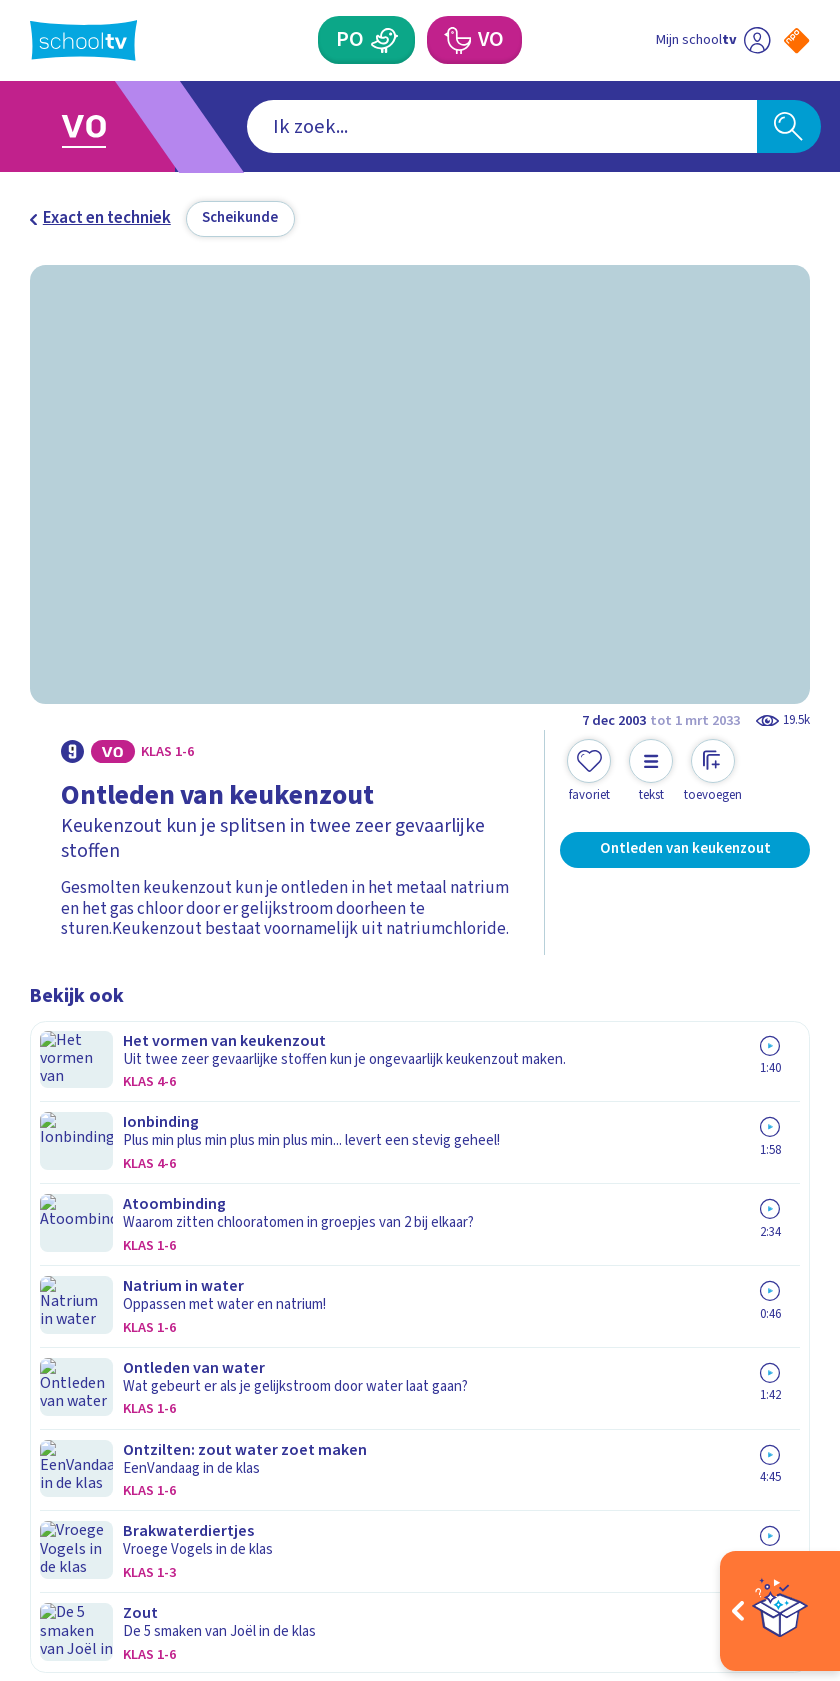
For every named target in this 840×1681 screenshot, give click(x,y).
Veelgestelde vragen (122, 1176)
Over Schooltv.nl (104, 1205)
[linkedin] (128, 1488)
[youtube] (172, 1488)
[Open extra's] (780, 1611)
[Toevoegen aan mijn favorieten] (589, 771)
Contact (66, 1147)
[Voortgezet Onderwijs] (457, 40)
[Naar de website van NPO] (796, 40)
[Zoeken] (789, 126)
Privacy (62, 1235)
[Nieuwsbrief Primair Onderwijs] (614, 1248)
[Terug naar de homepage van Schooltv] (83, 40)
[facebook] (40, 1488)
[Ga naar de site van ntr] (781, 1543)
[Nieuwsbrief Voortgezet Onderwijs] (614, 1316)
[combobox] (388, 126)
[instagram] (84, 1488)
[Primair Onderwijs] (383, 40)
